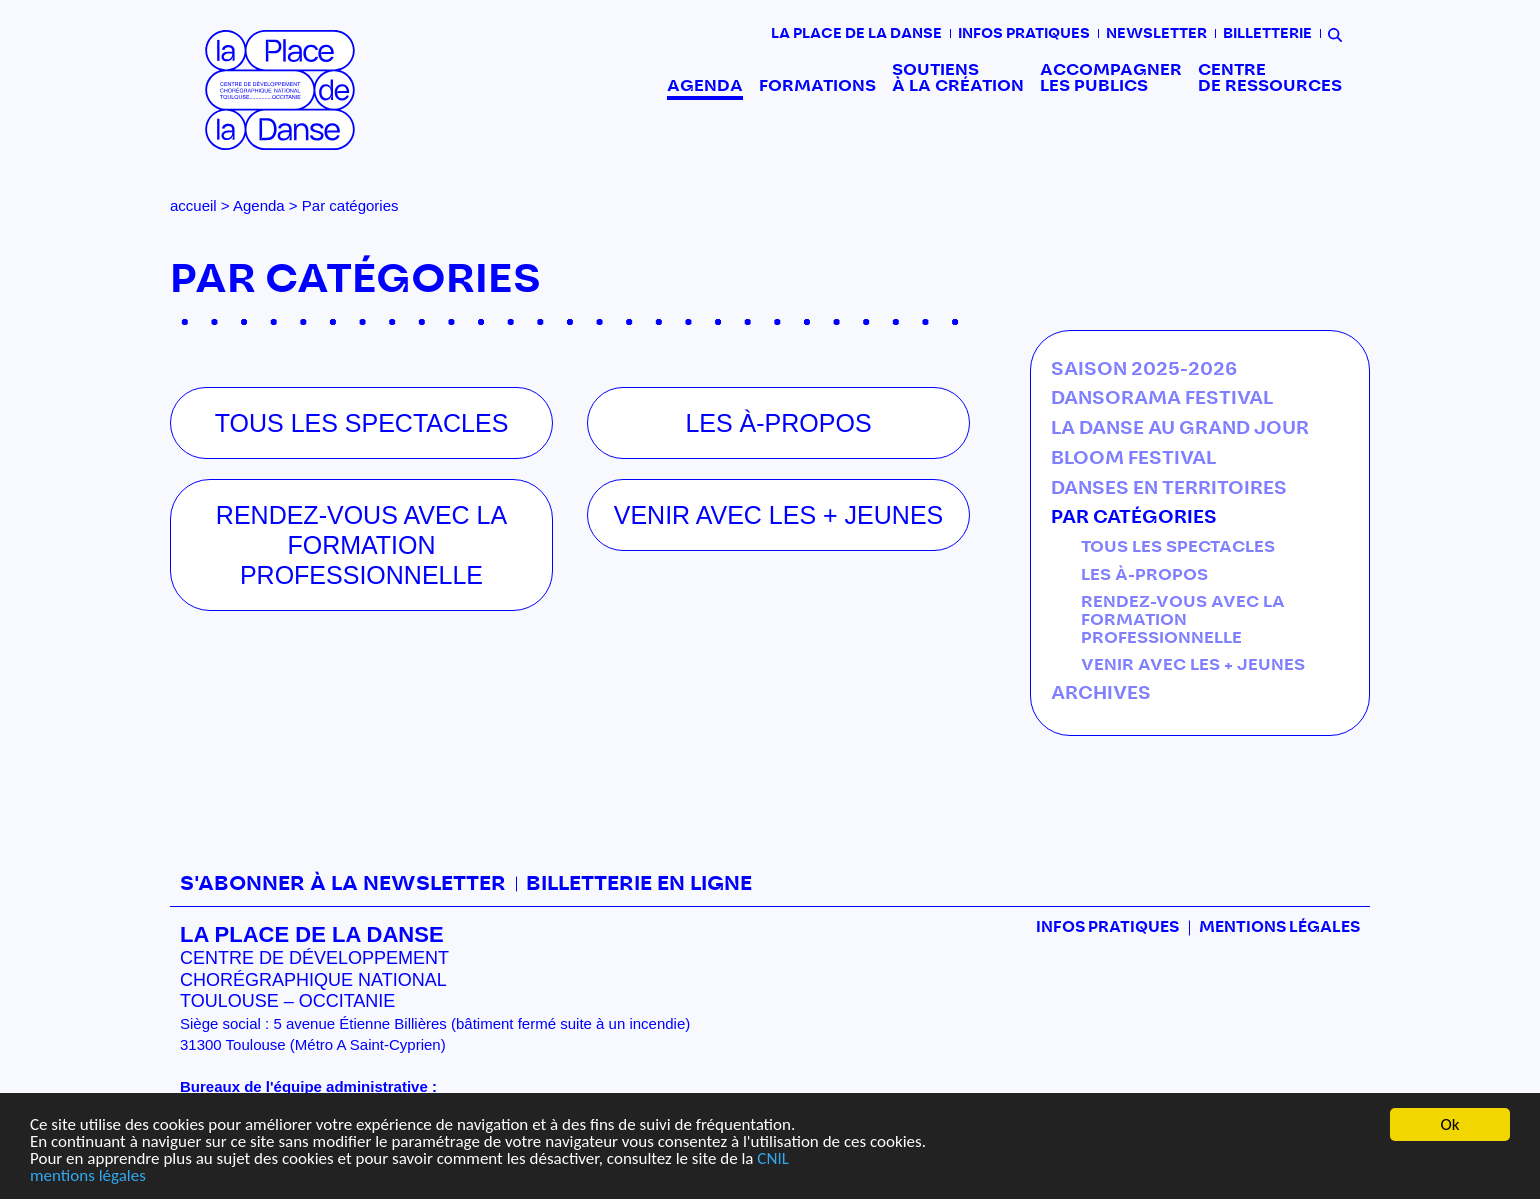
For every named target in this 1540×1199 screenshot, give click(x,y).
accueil (193, 205)
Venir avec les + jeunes (1193, 665)
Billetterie (1267, 34)
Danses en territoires (1169, 489)
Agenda (705, 86)
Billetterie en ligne (639, 884)
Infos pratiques (1024, 34)
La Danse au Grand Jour (1180, 429)
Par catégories (1134, 518)
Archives (1101, 694)
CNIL (772, 1158)
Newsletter (1156, 34)
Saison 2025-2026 (1144, 370)
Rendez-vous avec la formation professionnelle (1183, 619)
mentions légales (88, 1175)
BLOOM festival (1133, 459)
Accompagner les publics (1111, 78)
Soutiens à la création (958, 78)
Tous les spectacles (1178, 547)
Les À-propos (1144, 575)
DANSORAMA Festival (1162, 399)
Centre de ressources (1270, 78)
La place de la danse (856, 34)
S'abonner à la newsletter (343, 884)
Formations (817, 86)
